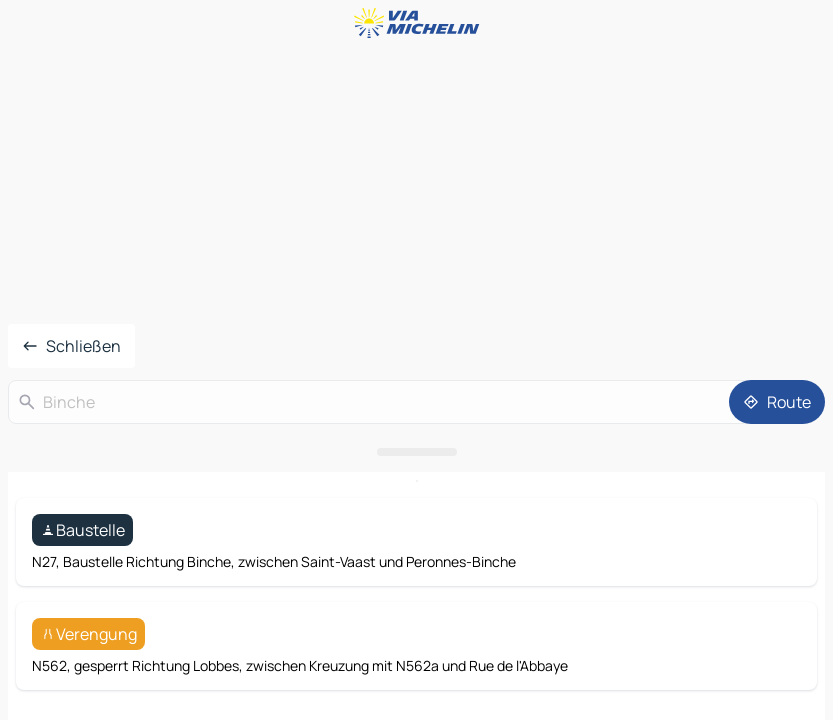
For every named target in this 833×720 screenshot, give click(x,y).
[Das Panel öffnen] (416, 452)
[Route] (777, 402)
